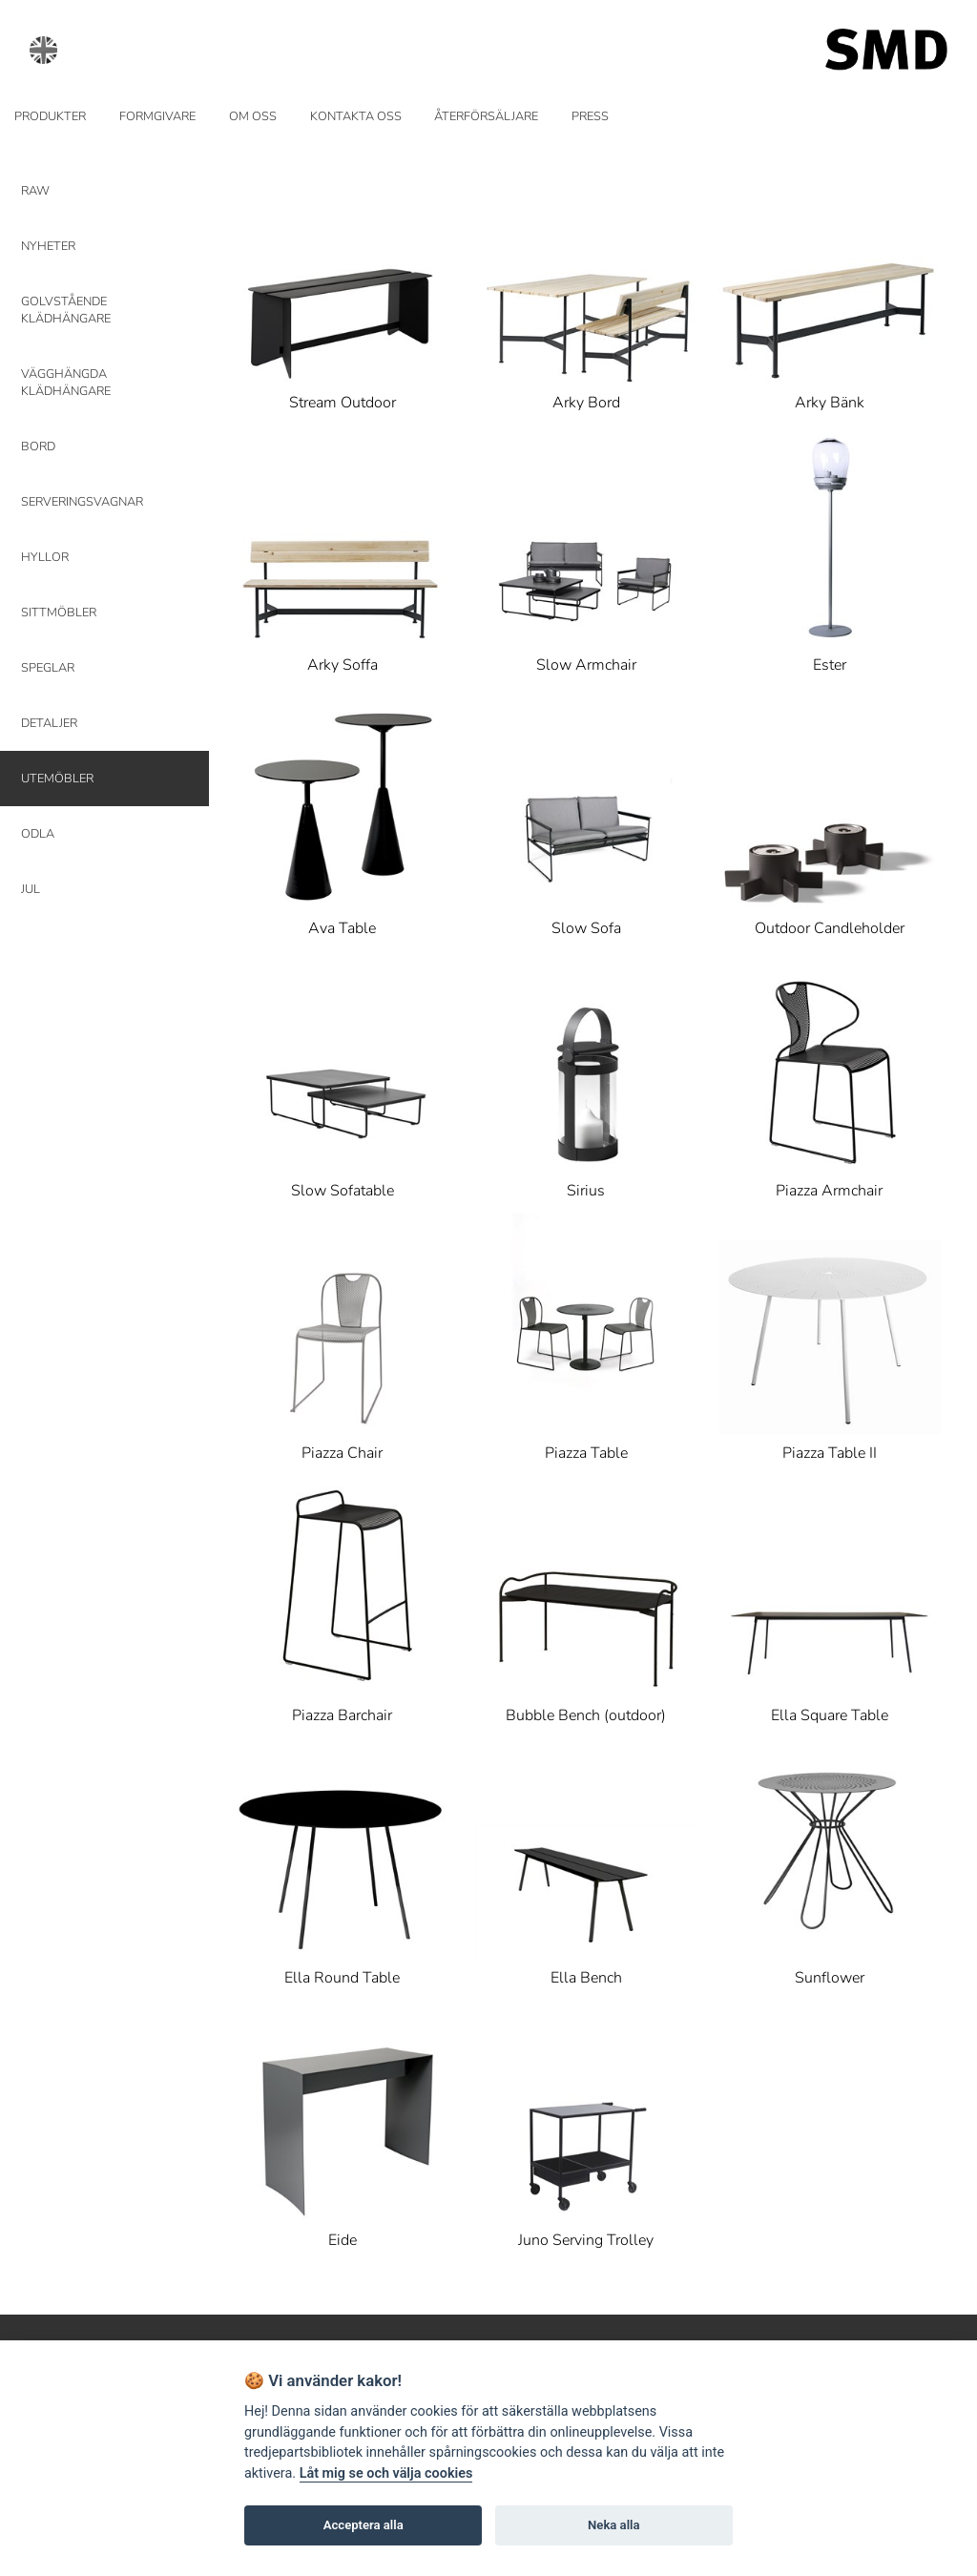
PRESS (590, 116)
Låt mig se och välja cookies (386, 2473)
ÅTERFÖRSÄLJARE (486, 116)
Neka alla (613, 2525)
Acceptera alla (363, 2525)
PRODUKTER (50, 116)
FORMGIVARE (157, 116)
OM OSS (253, 116)
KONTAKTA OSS (356, 116)
